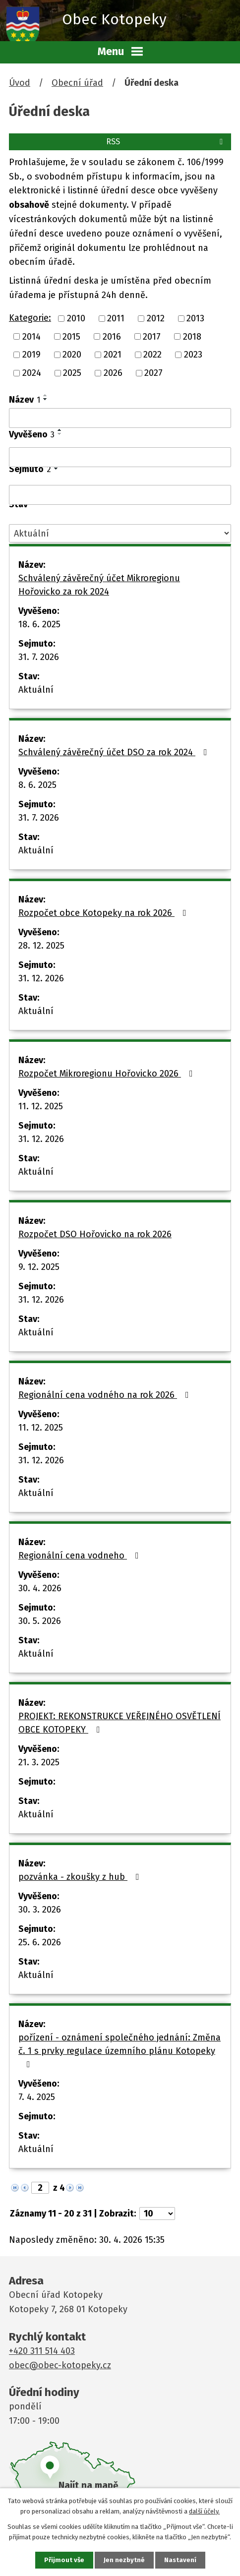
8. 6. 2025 (37, 784)
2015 (71, 336)
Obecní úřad (77, 82)
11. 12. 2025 (40, 1106)
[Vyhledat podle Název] (120, 418)
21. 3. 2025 (39, 1762)
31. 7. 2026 (38, 657)
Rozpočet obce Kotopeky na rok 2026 (104, 912)
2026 (113, 372)
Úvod (19, 82)
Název (24, 399)
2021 (112, 354)
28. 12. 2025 (41, 945)
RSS (166, 141)
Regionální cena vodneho (80, 1555)
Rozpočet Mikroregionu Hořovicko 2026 (107, 1073)
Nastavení (180, 2560)
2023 (193, 354)
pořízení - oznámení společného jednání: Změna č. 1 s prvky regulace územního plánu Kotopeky (119, 2050)
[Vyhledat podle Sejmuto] (120, 495)
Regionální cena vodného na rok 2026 (105, 1394)
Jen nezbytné (124, 2560)
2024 (31, 372)
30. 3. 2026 (39, 1909)
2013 (195, 318)
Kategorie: (30, 317)
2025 (72, 372)
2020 (71, 354)
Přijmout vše (64, 2560)
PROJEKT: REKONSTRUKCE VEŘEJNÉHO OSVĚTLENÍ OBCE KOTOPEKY (119, 1723)
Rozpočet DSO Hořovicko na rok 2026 (95, 1234)
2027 (153, 372)
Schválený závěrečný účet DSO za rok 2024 (114, 752)
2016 (112, 336)
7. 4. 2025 (36, 2097)
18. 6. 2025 (39, 624)
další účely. (204, 2511)
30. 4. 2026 (39, 1588)
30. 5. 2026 (39, 1621)
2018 (192, 336)
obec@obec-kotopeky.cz (60, 2365)
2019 (31, 354)
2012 (156, 318)
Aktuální (36, 689)
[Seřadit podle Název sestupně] (45, 399)
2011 (115, 318)
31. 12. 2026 (41, 978)
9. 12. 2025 (39, 1266)
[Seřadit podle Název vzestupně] (45, 395)
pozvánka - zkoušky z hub (80, 1876)
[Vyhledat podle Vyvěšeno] (120, 457)
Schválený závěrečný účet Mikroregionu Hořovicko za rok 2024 (99, 585)
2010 (76, 318)
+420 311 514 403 (42, 2350)
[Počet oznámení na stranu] (157, 2213)
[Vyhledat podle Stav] (120, 533)
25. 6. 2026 (39, 1942)
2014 (31, 336)
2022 (152, 354)
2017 (152, 336)
